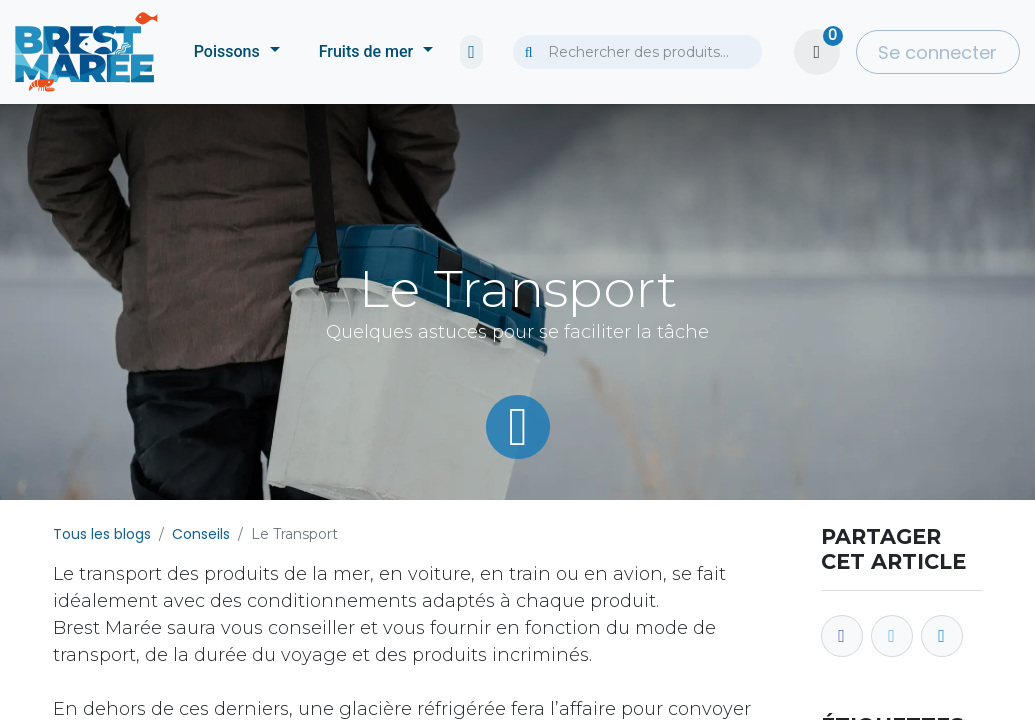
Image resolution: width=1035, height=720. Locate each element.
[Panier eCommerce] (817, 52)
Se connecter (937, 52)
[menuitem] (237, 52)
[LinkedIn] (942, 636)
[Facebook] (842, 636)
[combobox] (637, 52)
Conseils (201, 534)
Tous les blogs (102, 534)
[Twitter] (892, 636)
